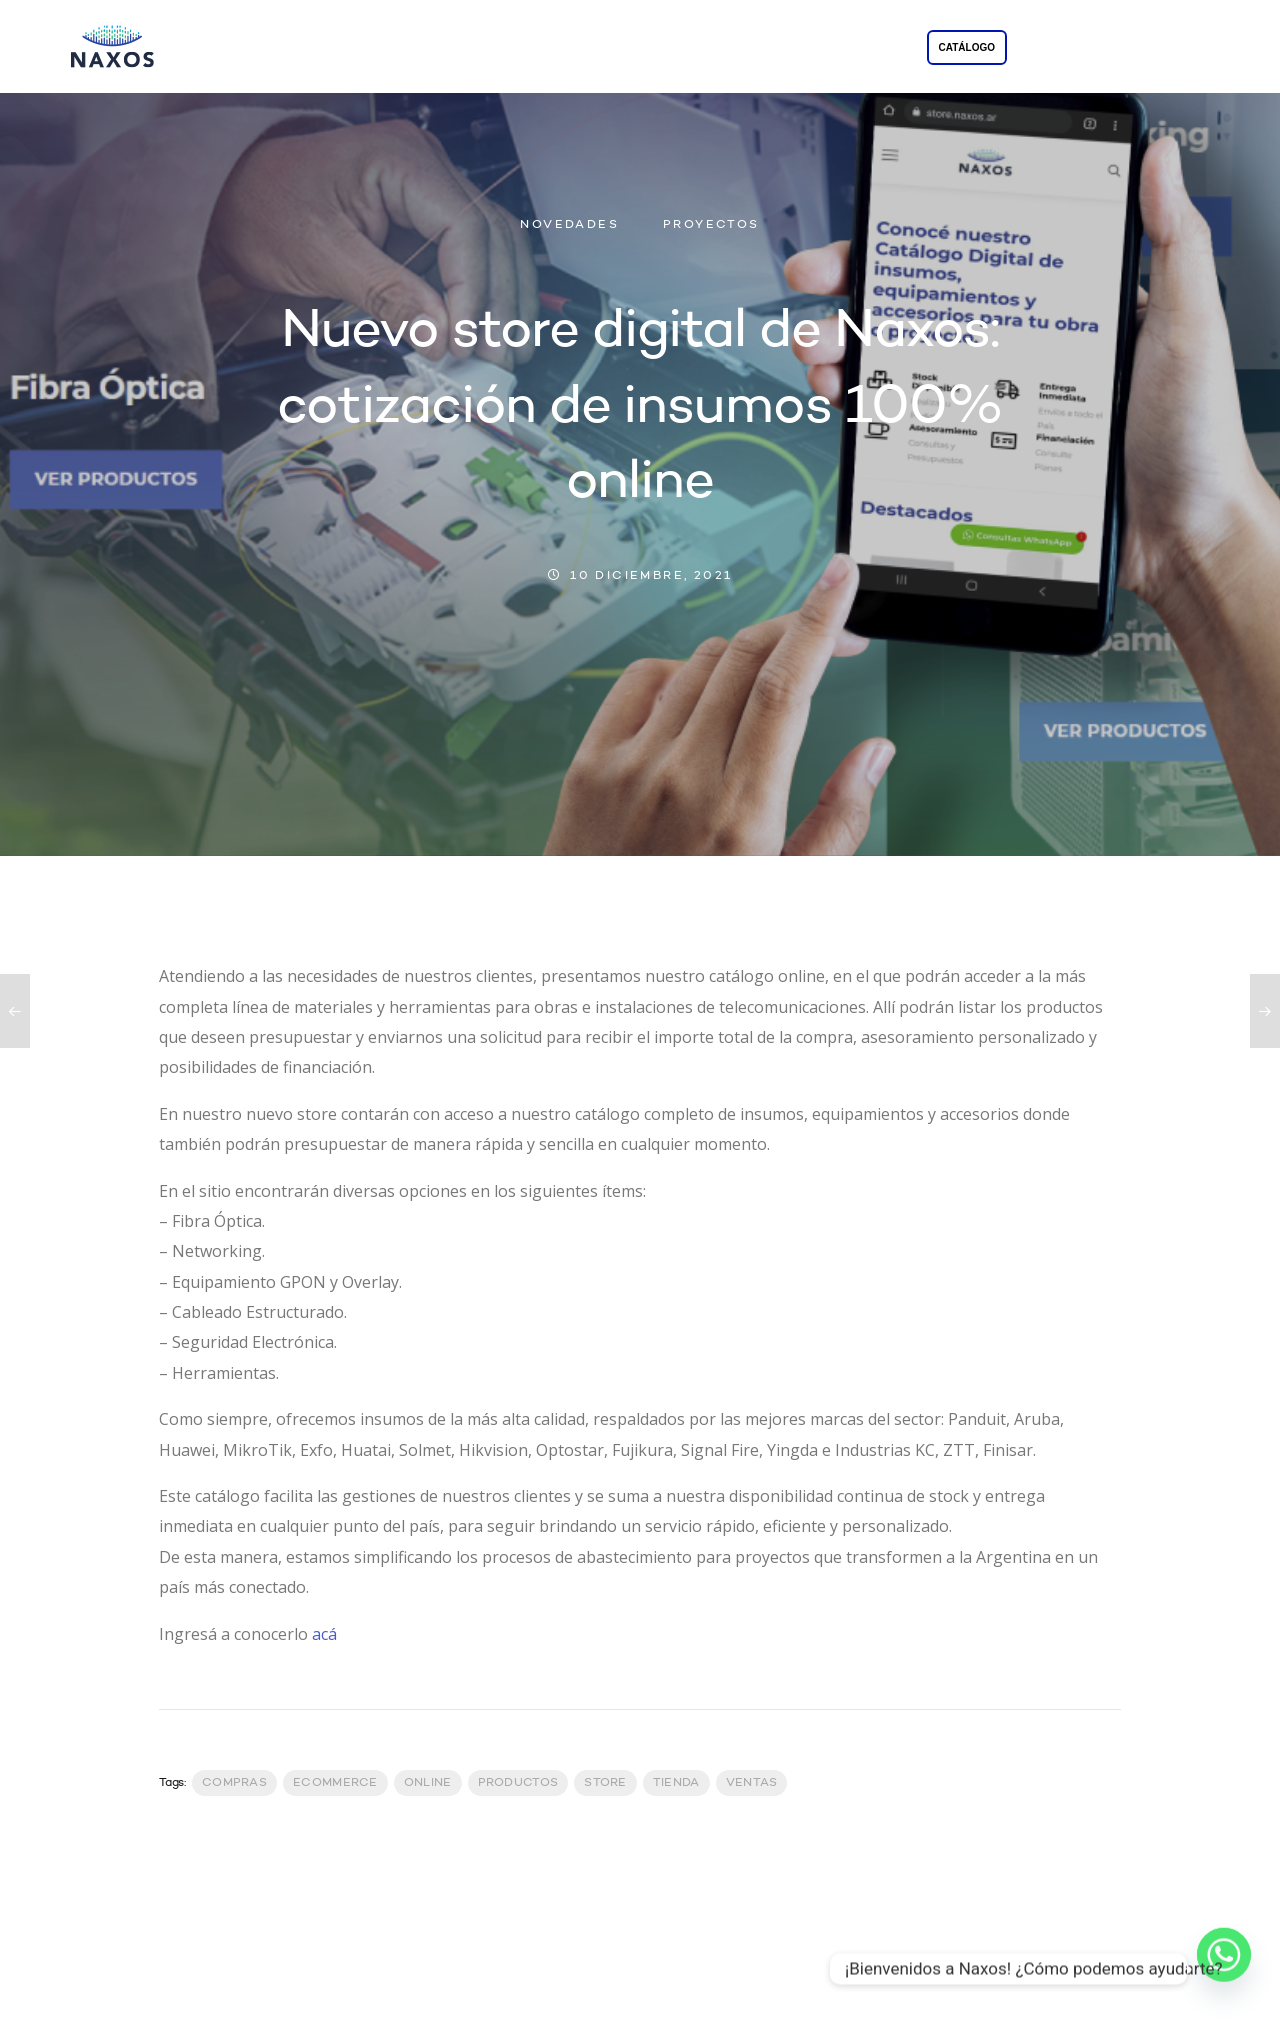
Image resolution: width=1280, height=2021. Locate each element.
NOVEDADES (569, 225)
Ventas (752, 1783)
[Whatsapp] (1224, 1969)
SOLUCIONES (591, 49)
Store (605, 1783)
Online (428, 1783)
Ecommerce (335, 1783)
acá (324, 1634)
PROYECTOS (714, 49)
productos (518, 1783)
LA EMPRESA (467, 49)
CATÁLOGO (967, 47)
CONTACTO (829, 49)
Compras (234, 1783)
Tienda (676, 1783)
